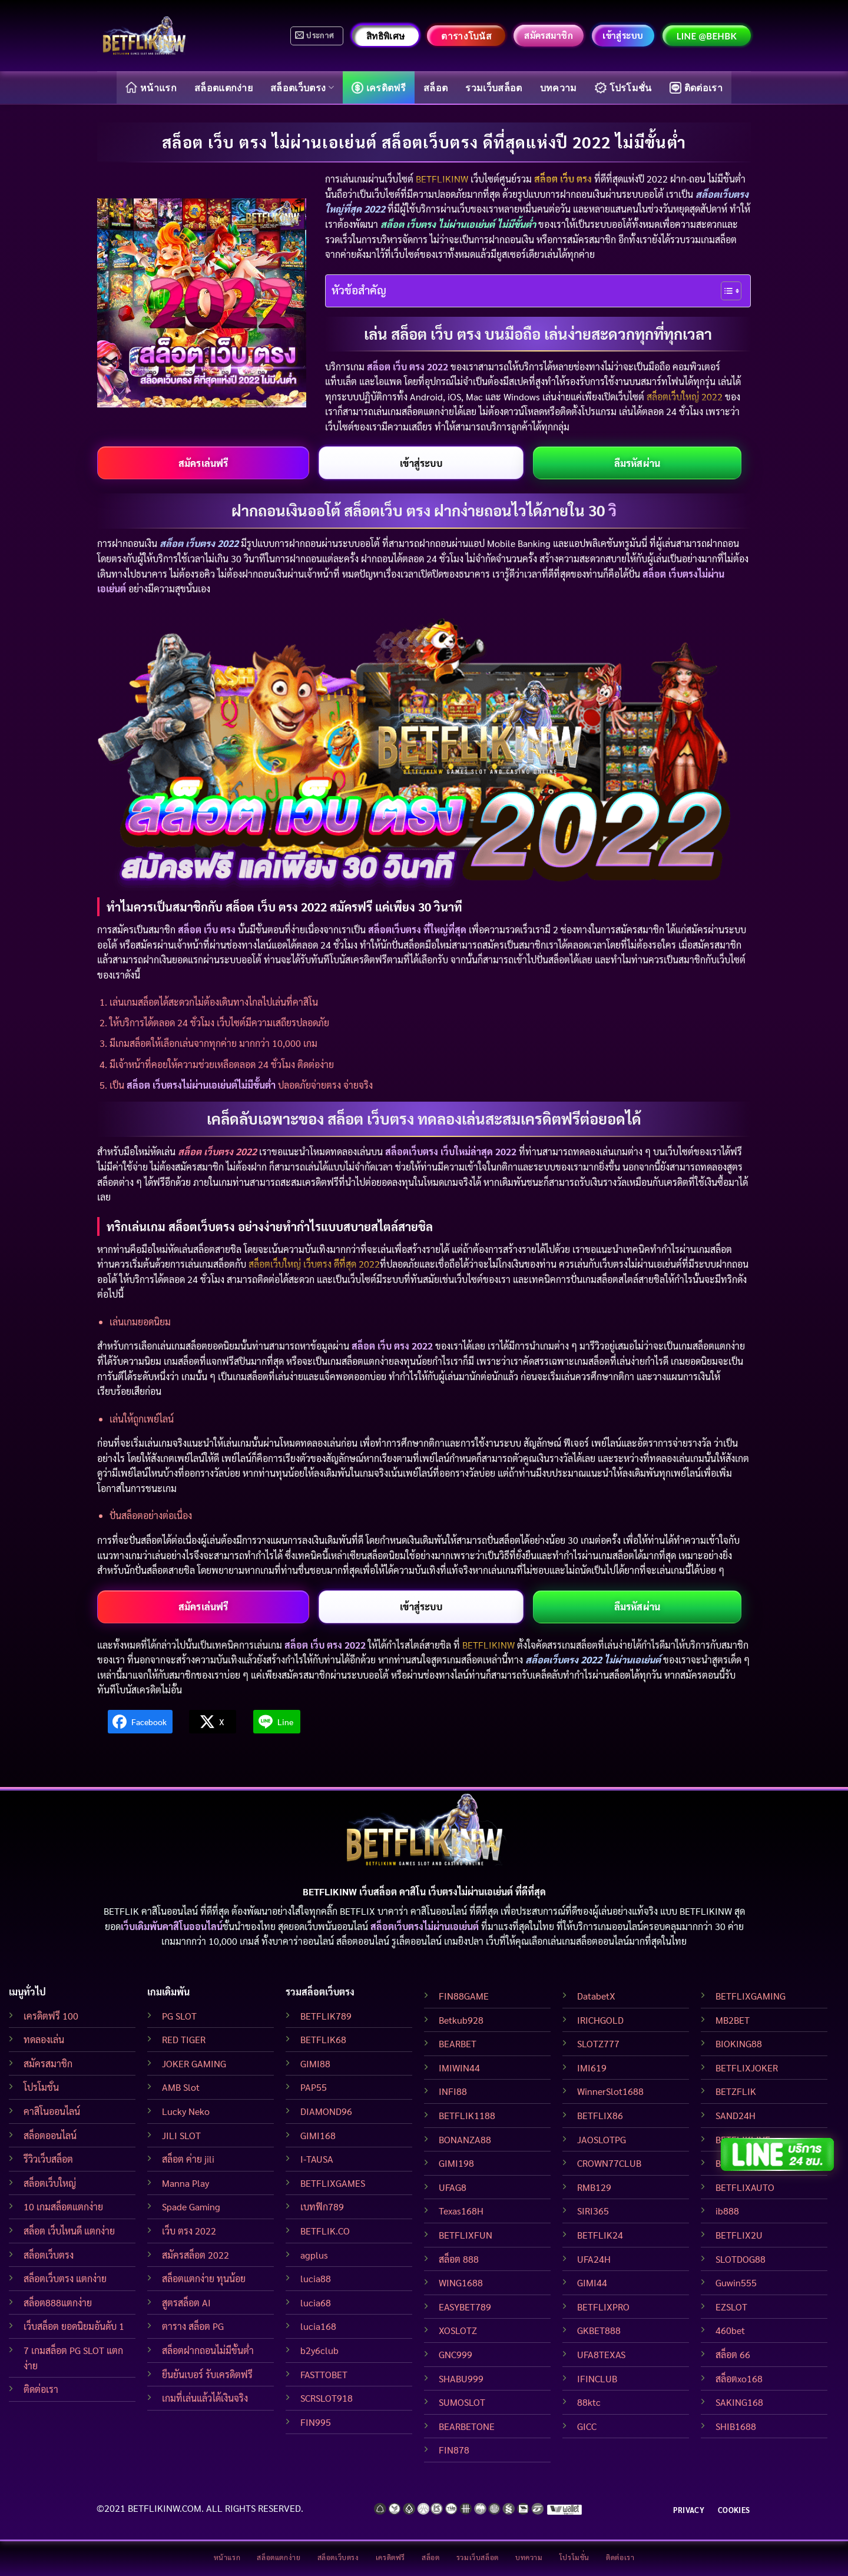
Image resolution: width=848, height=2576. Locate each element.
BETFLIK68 (323, 2039)
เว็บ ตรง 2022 (189, 2230)
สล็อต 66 (733, 2354)
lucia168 (318, 2326)
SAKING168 (739, 2402)
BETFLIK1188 (467, 2115)
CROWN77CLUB (609, 2163)
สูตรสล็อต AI (186, 2302)
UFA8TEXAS (601, 2354)
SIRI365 (593, 2210)
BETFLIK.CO (325, 2230)
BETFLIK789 (326, 2016)
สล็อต (435, 87)
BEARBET (457, 2043)
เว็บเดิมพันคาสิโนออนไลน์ (172, 1926)
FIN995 (315, 2422)
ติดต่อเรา (696, 88)
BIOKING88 (739, 2043)
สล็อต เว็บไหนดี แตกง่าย (69, 2230)
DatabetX (596, 1996)
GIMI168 (318, 2135)
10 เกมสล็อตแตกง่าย (63, 2206)
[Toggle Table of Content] (725, 291)
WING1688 (461, 2282)
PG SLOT (179, 2016)
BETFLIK (121, 1911)
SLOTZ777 (598, 2043)
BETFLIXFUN (465, 2235)
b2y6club (319, 2350)
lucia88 (315, 2278)
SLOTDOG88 (741, 2259)
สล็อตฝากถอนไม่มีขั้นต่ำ (208, 2350)
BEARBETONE (467, 2426)
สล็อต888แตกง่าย (58, 2302)
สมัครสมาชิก (48, 2063)
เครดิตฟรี (379, 88)
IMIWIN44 (459, 2067)
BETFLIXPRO (603, 2306)
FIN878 (454, 2450)
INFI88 (453, 2091)
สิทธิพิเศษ (385, 36)
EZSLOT (731, 2306)
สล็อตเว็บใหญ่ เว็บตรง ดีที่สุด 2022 (314, 1264)
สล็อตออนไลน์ (50, 2135)
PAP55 (313, 2087)
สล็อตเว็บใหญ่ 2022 (685, 396)
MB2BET (733, 2020)
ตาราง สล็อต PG (193, 2326)
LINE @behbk (707, 36)
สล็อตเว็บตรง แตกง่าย (65, 2278)
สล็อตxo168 (739, 2378)
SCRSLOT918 (326, 2398)
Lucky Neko (186, 2111)
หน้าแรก (151, 87)
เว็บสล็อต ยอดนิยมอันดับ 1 (74, 2326)
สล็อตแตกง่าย (223, 87)
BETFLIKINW (442, 179)
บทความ (558, 87)
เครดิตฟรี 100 (51, 2016)
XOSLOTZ (458, 2330)
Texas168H (461, 2210)
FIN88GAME (464, 1996)
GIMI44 (592, 2282)
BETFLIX (357, 1911)
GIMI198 (456, 2163)
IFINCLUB (597, 2378)
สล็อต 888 (459, 2259)
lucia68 (315, 2302)
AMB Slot (181, 2087)
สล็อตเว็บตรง (302, 87)
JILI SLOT (181, 2135)
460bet (730, 2330)
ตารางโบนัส (466, 36)
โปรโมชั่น (623, 88)
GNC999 (455, 2354)
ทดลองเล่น (44, 2039)
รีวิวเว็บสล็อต (48, 2159)
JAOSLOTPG (601, 2139)
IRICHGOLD (600, 2020)
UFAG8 (452, 2187)
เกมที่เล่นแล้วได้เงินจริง (205, 2398)
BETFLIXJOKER (747, 2067)
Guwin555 (736, 2282)
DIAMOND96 (326, 2111)
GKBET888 (599, 2330)
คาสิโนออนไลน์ (52, 2111)
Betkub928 (461, 2020)
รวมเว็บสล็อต (493, 87)
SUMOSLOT (462, 2402)
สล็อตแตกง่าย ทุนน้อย (204, 2278)
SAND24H (736, 2115)
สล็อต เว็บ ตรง (563, 179)
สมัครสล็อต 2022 (195, 2255)
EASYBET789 (465, 2306)
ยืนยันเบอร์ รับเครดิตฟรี (207, 2374)
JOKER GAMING (194, 2063)
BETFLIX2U (739, 2235)
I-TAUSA (316, 2159)
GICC (587, 2426)
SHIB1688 (736, 2426)
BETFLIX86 (600, 2115)
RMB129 (594, 2187)
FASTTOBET (323, 2374)
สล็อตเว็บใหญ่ (50, 2183)
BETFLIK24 (600, 2235)
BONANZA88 (465, 2139)
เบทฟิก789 (322, 2206)
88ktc (589, 2402)
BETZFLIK (736, 2091)
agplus (314, 2255)
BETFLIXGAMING (751, 1996)
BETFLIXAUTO (745, 2187)
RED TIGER (184, 2039)
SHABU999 (461, 2378)
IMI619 (592, 2067)
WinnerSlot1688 (610, 2091)
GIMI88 (315, 2063)
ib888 (727, 2210)
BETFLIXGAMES (332, 2183)
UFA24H (594, 2259)
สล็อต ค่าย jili (188, 2159)
